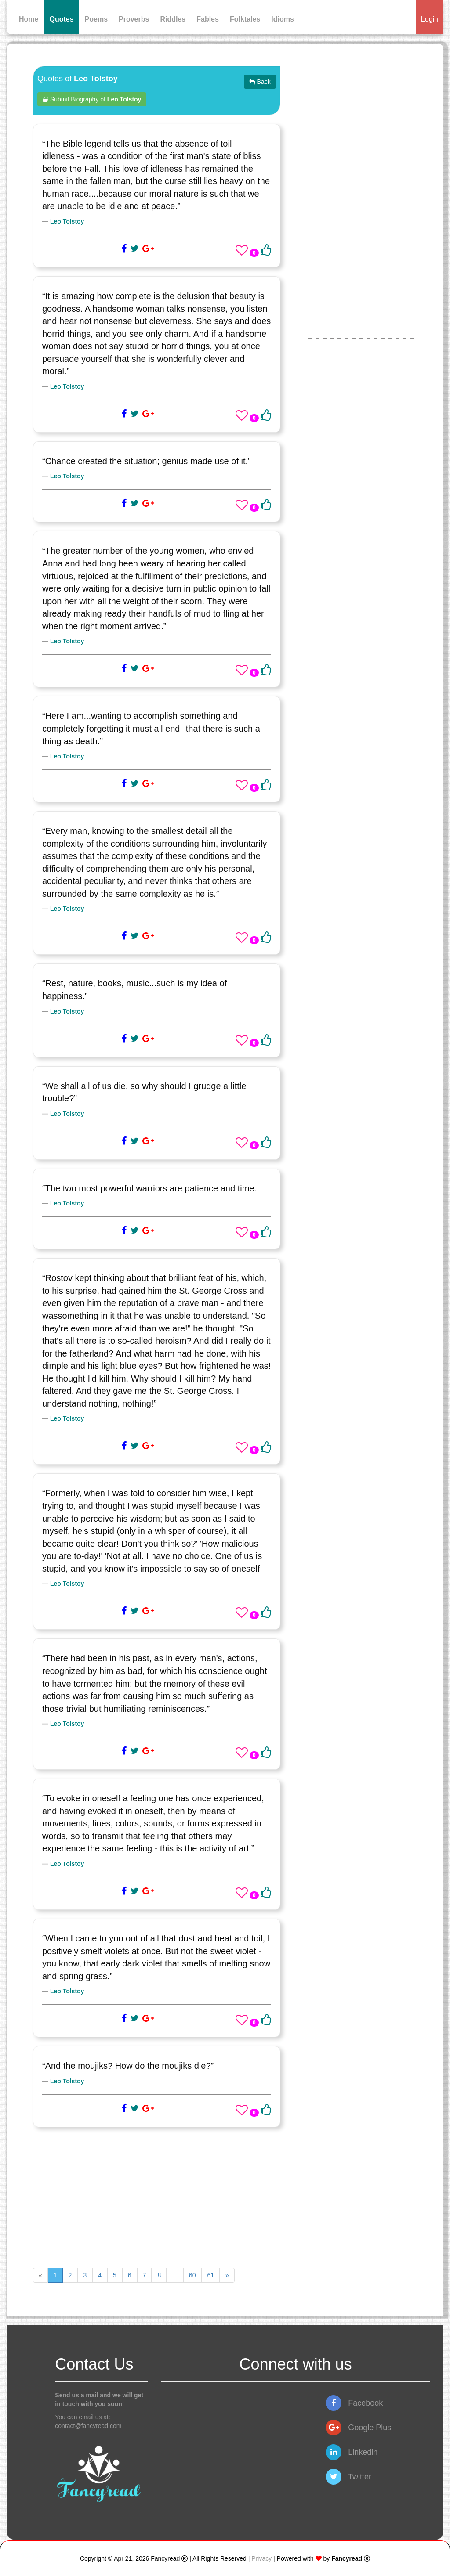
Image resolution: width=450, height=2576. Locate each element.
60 (192, 2275)
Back (260, 81)
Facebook (354, 2403)
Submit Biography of (92, 99)
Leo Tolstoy (67, 221)
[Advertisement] (156, 2197)
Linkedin (351, 2452)
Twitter (348, 2477)
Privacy (261, 2558)
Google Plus (358, 2427)
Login (429, 19)
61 (210, 2275)
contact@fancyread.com (88, 2425)
